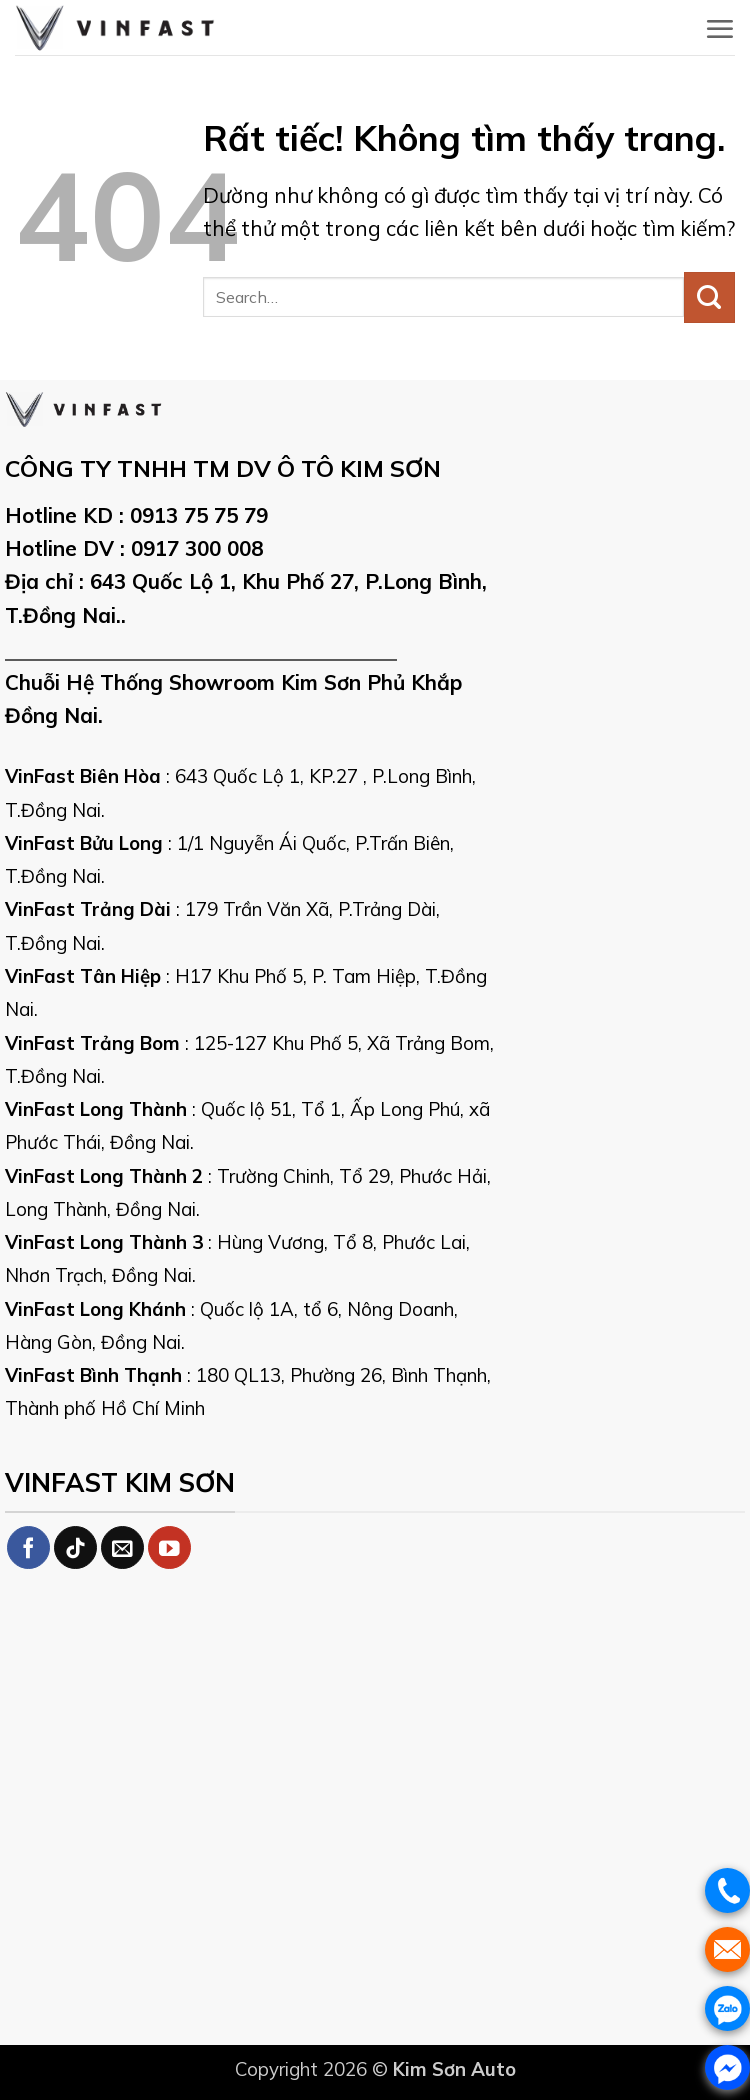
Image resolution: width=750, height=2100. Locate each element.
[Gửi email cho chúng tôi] (122, 1547)
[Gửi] (709, 297)
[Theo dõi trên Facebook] (28, 1547)
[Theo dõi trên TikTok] (75, 1547)
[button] (719, 29)
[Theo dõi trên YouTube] (169, 1547)
